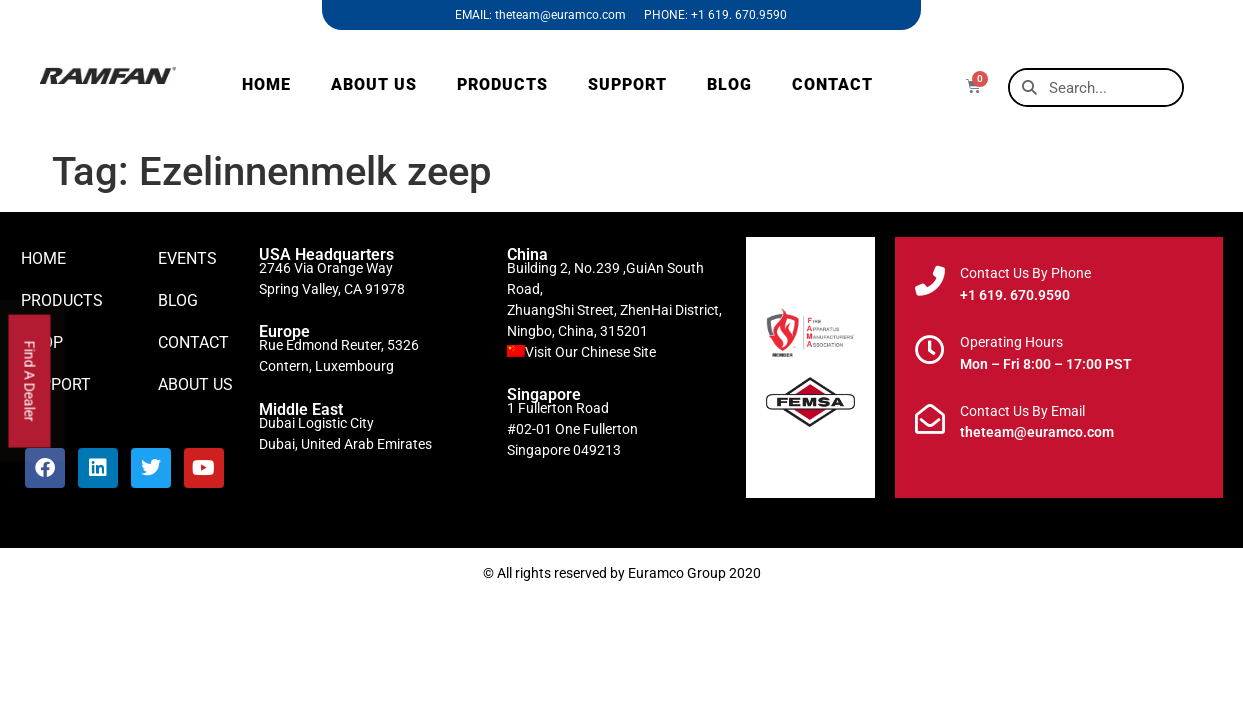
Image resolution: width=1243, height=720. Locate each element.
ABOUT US (374, 84)
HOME (266, 84)
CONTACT (832, 84)
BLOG (729, 84)
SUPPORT (627, 84)
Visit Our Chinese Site (590, 352)
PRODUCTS (502, 84)
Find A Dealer (30, 381)
